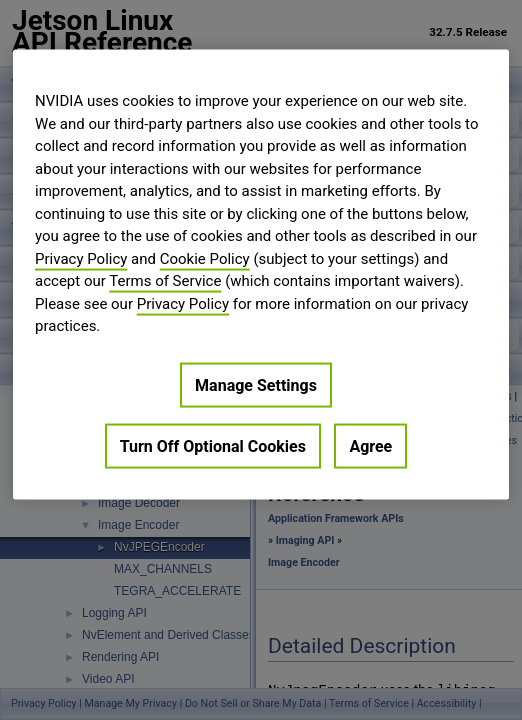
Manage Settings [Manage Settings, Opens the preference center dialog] (256, 384)
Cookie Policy (205, 258)
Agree (370, 445)
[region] (261, 275)
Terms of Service (165, 281)
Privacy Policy (81, 258)
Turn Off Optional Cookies (213, 445)
